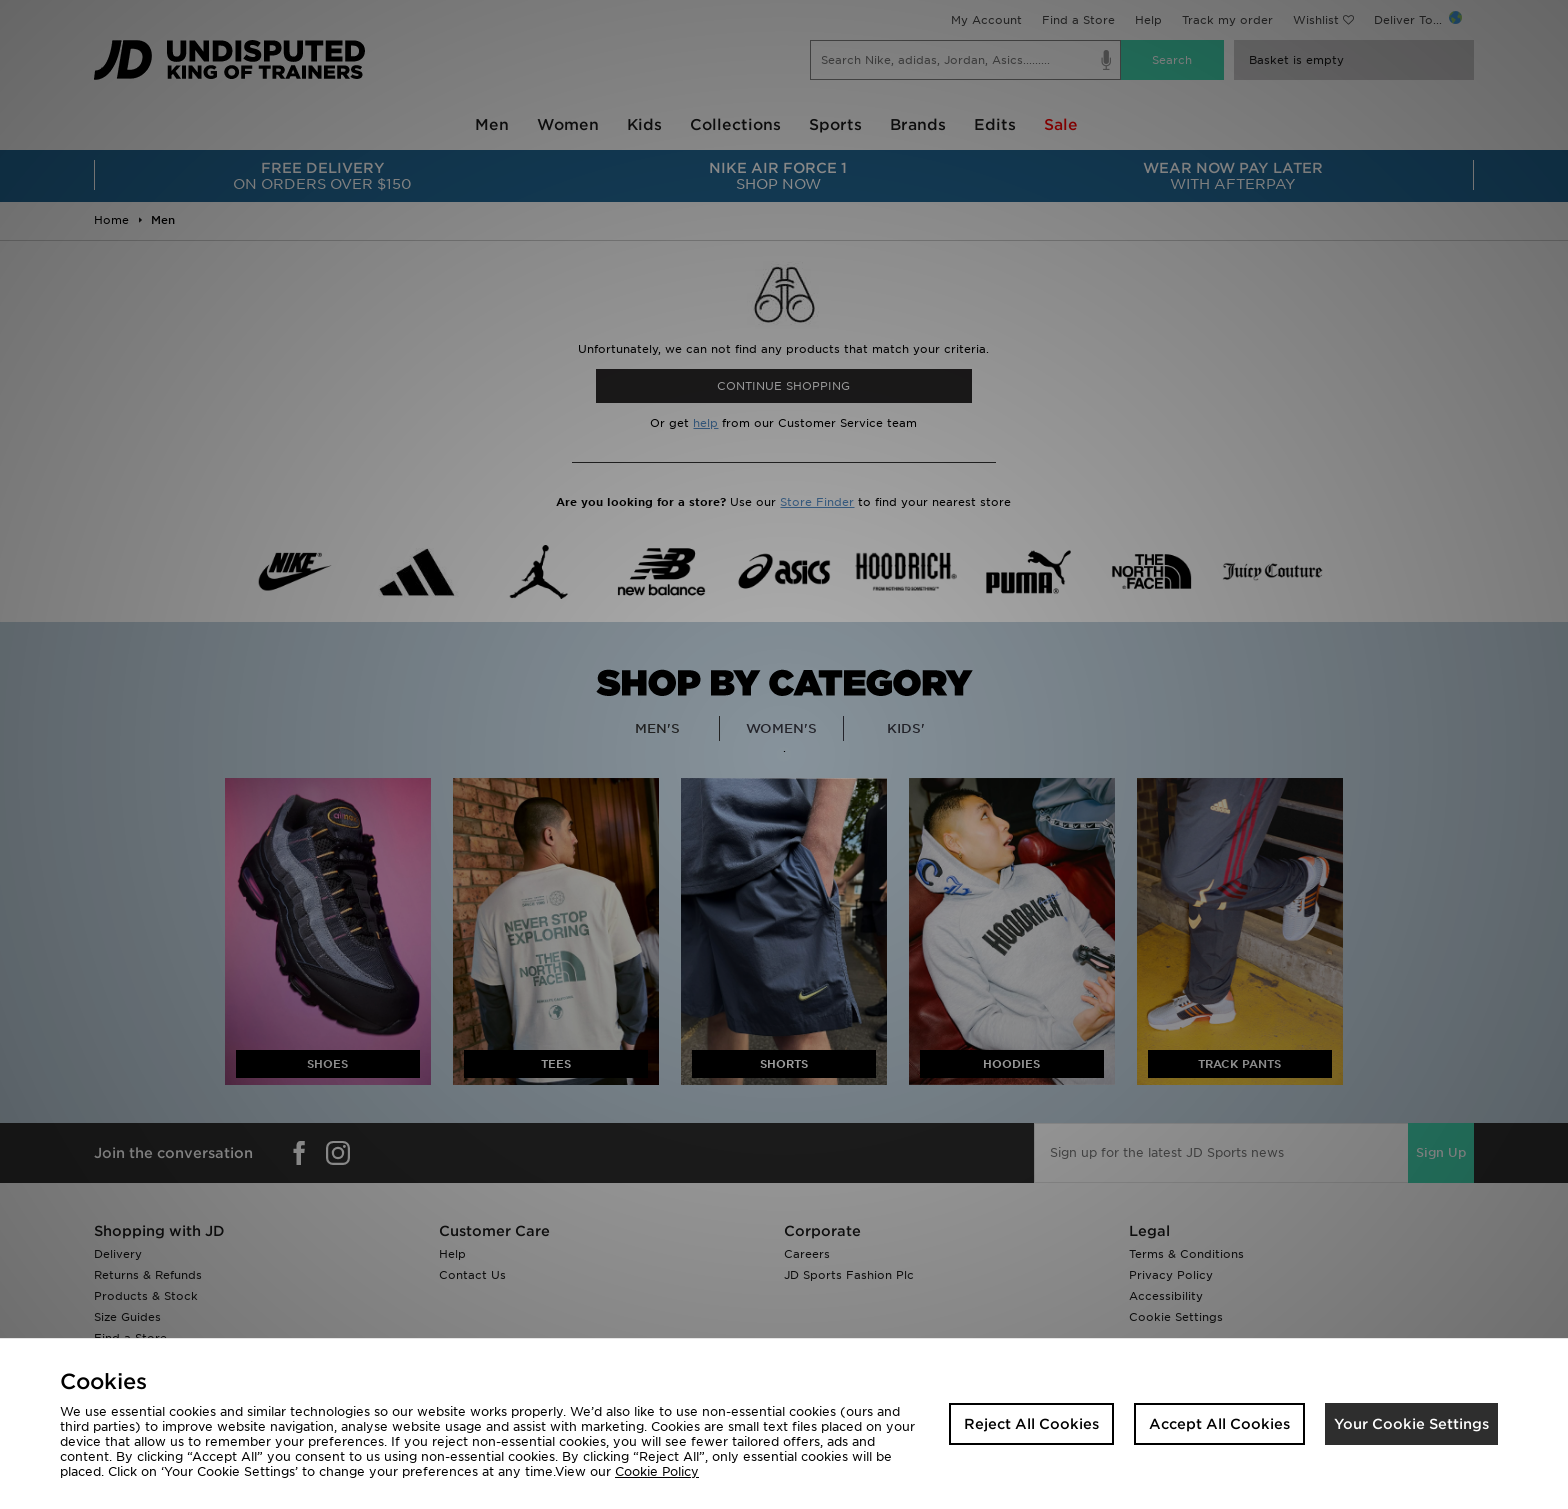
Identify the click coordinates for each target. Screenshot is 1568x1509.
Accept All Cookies (1219, 1424)
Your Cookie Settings (1411, 1424)
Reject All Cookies (1031, 1424)
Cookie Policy (657, 1471)
